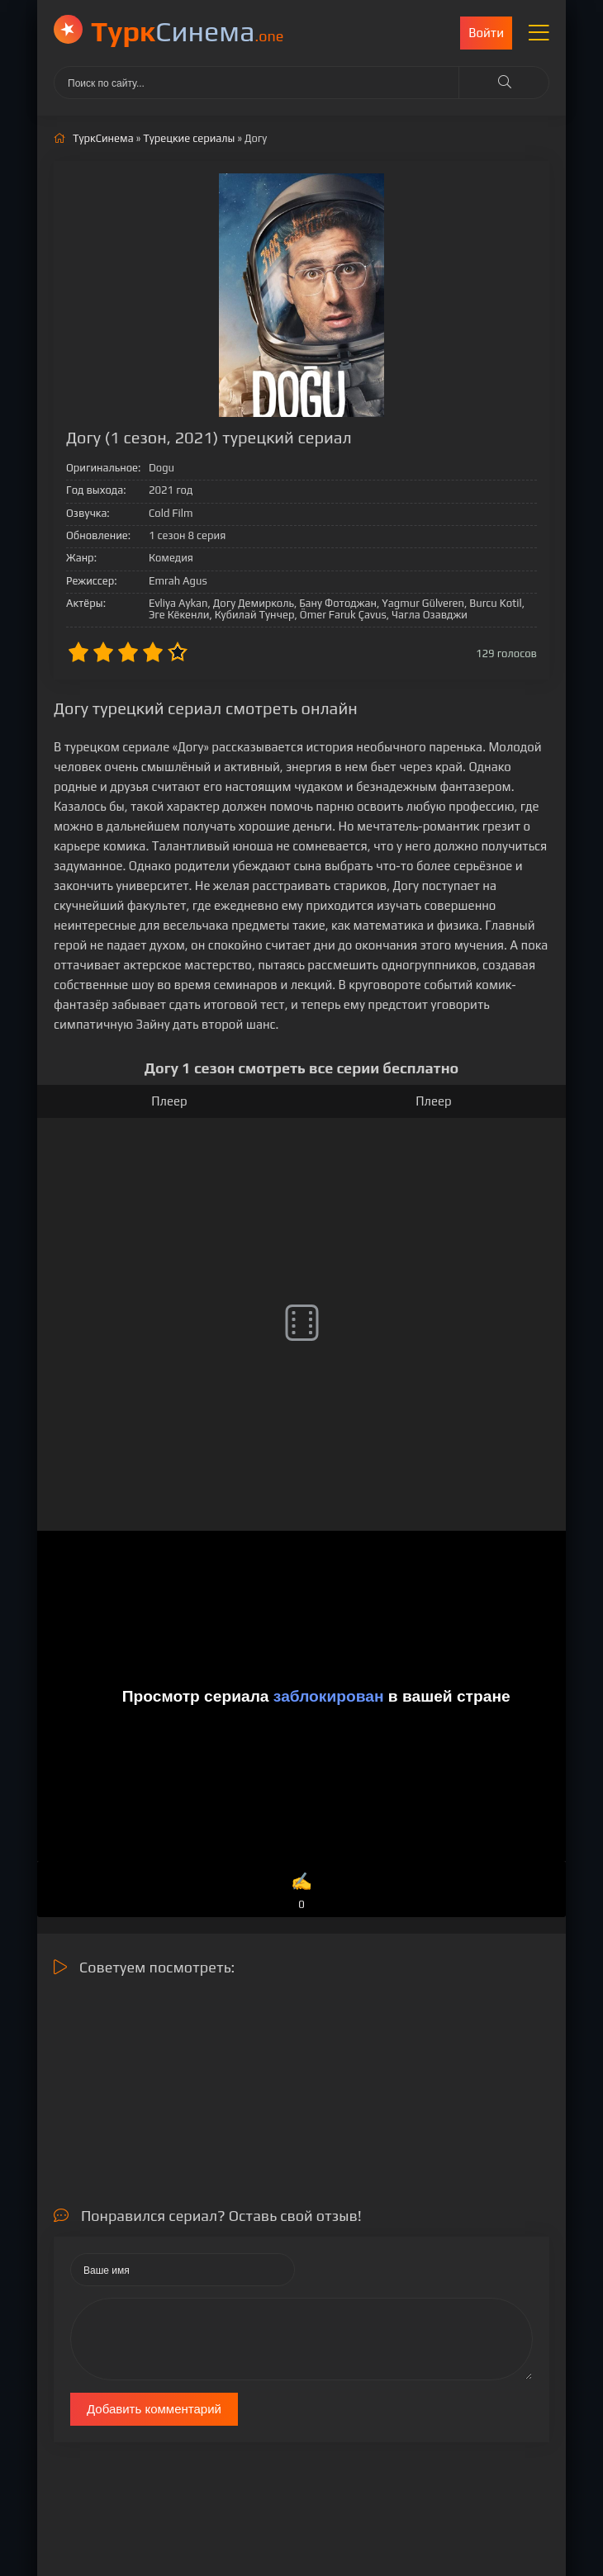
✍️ (301, 1892)
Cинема (187, 31)
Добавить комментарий (154, 2409)
